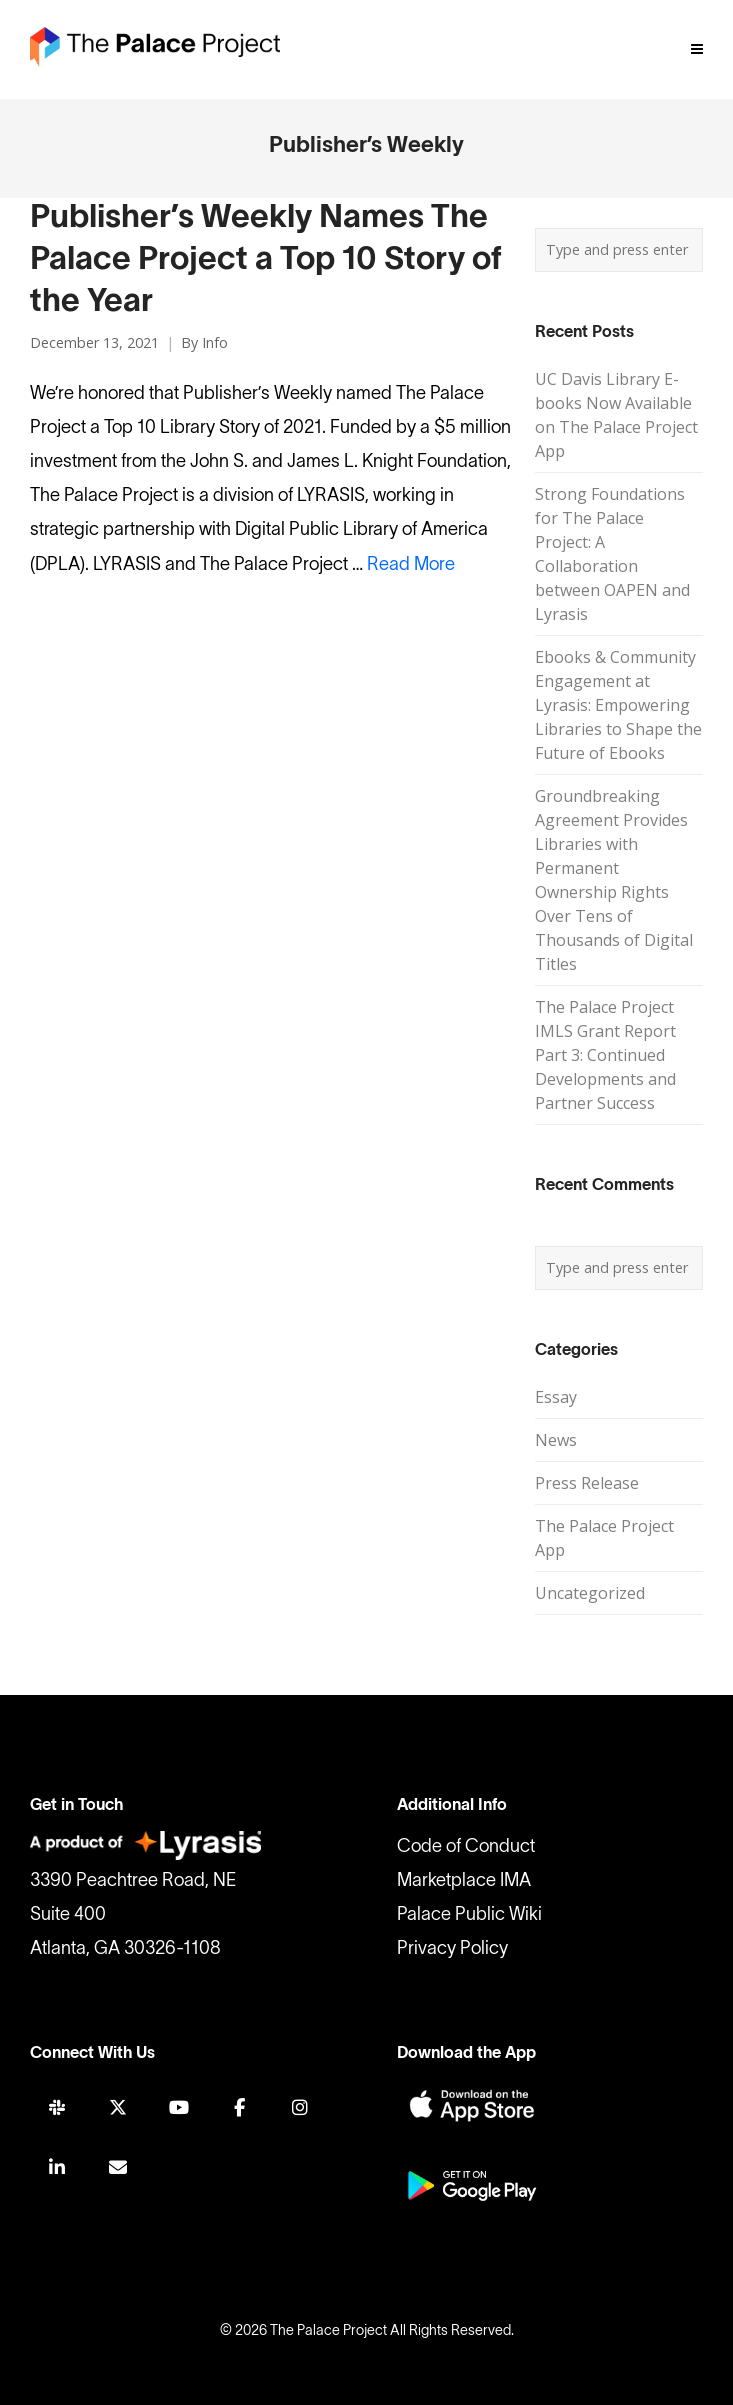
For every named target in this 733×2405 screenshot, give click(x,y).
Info (215, 343)
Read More (411, 565)
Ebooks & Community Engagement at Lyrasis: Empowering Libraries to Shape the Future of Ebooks (618, 705)
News (556, 1440)
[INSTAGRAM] (300, 2107)
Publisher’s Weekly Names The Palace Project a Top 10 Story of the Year (266, 260)
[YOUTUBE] (179, 2107)
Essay (556, 1397)
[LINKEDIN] (57, 2167)
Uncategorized (590, 1593)
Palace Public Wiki (469, 1915)
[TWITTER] (118, 2107)
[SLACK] (57, 2107)
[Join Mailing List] (118, 2167)
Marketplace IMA (464, 1881)
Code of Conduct (466, 1847)
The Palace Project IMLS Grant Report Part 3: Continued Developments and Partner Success (605, 1055)
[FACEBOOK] (239, 2107)
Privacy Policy (452, 1949)
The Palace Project (328, 2331)
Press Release (587, 1483)
